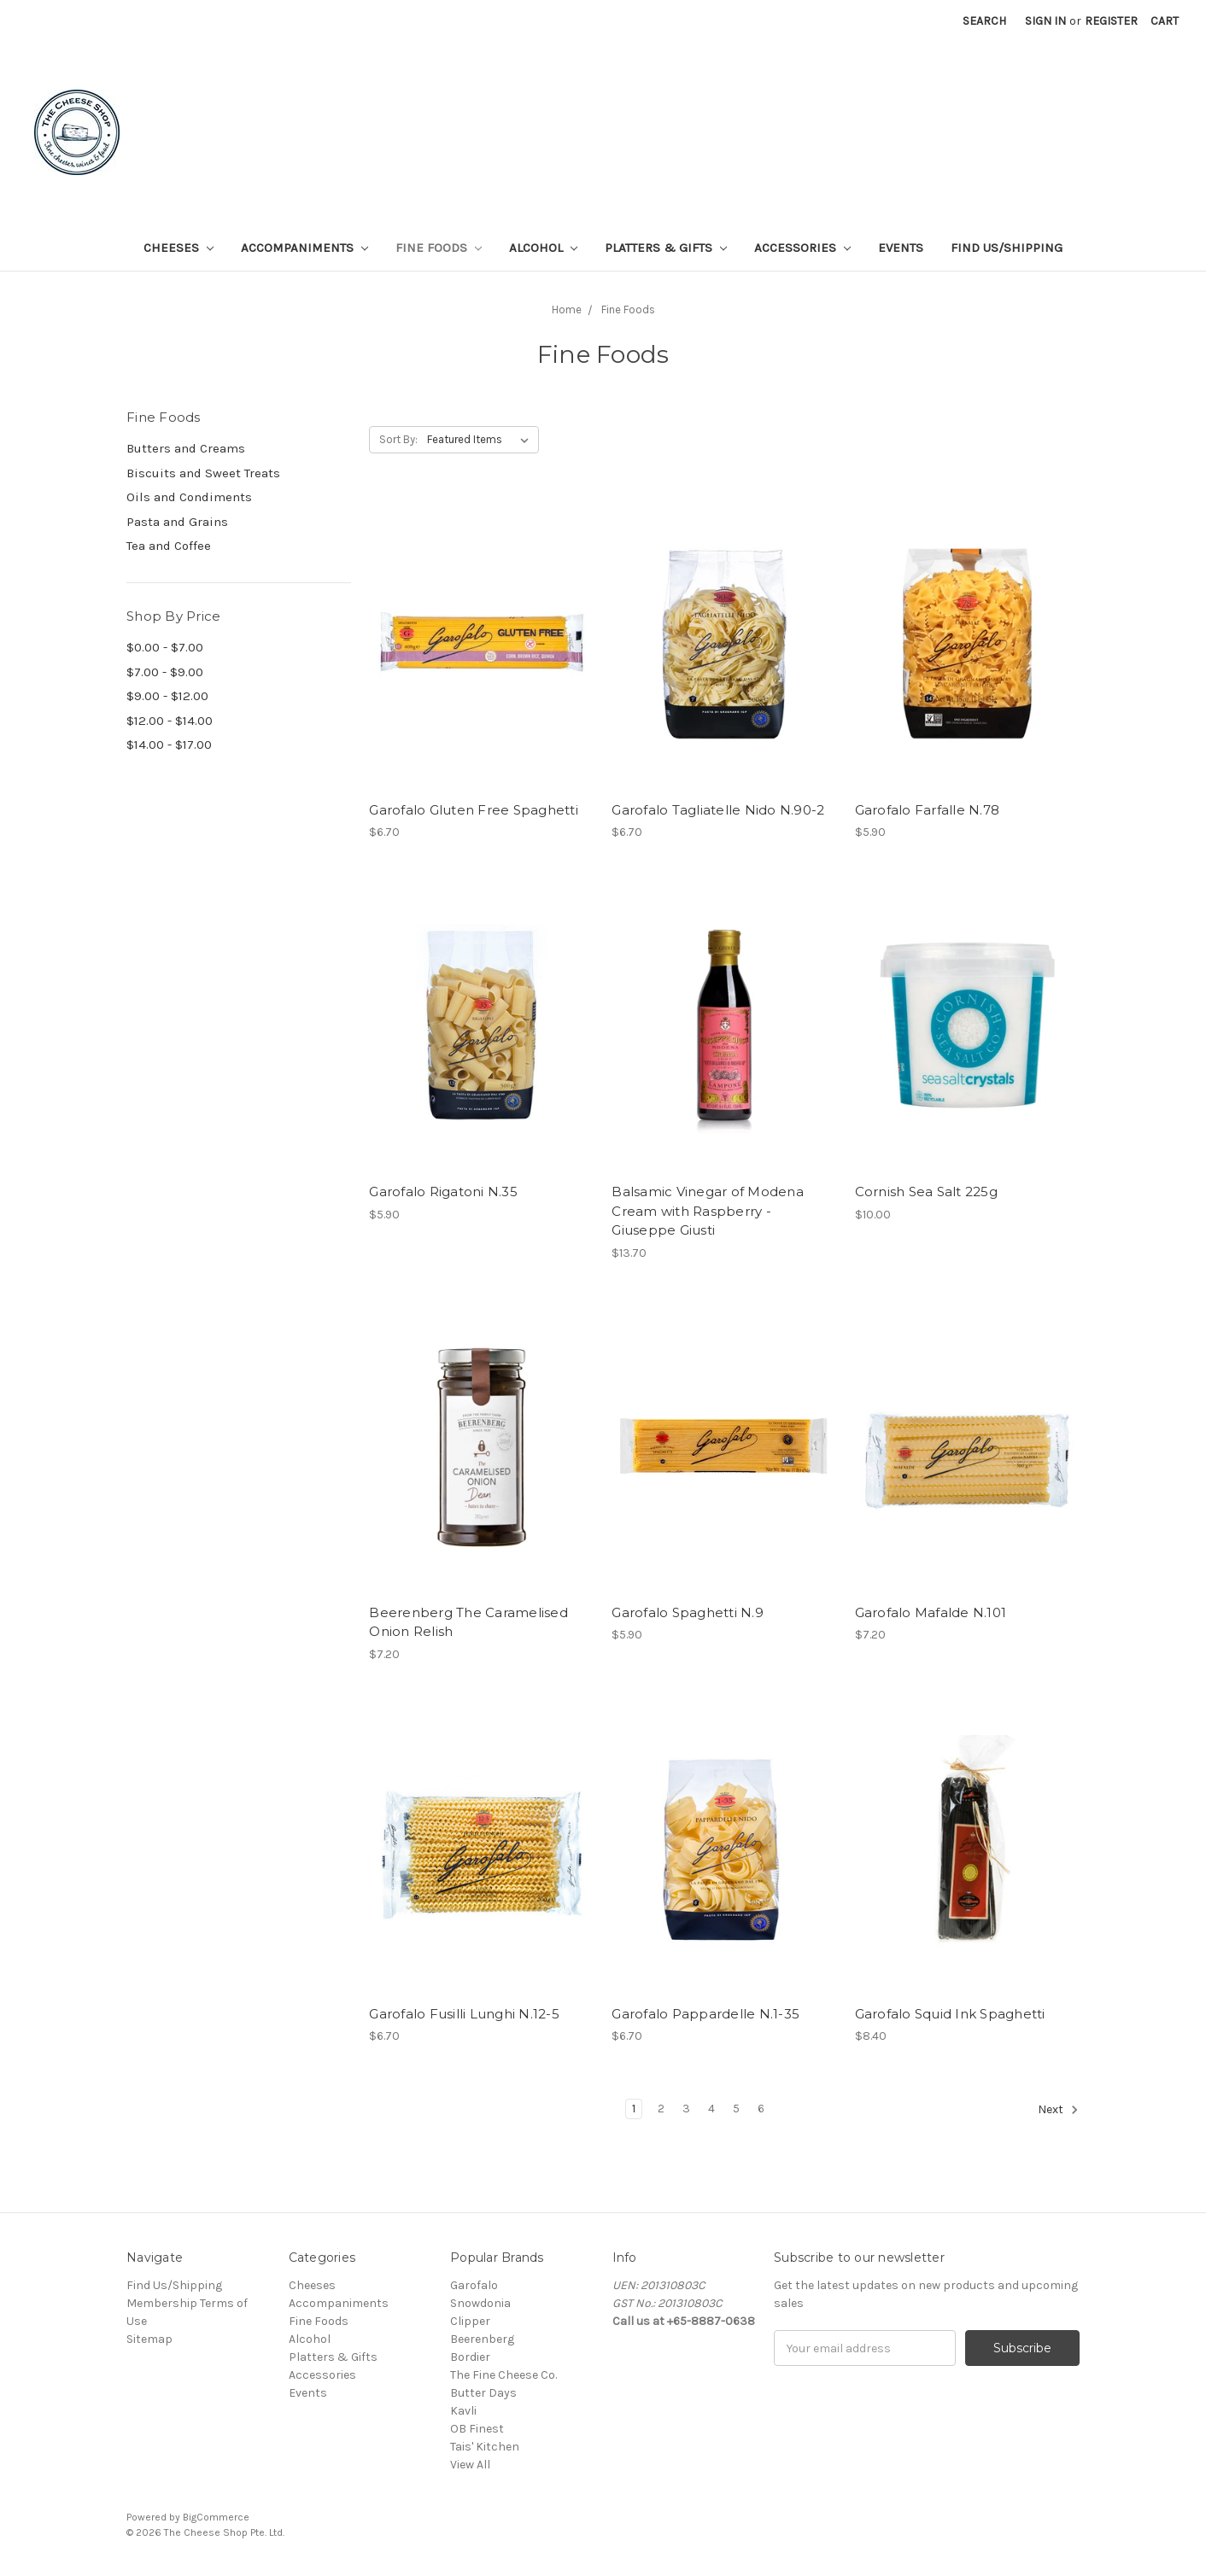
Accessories (802, 247)
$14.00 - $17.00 (169, 744)
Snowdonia (480, 2303)
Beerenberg (482, 2339)
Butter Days (483, 2393)
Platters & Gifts (666, 247)
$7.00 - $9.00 (164, 672)
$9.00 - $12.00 (167, 696)
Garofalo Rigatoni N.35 (443, 1191)
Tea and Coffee (168, 545)
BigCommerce (216, 2517)
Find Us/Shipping (1007, 247)
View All (470, 2464)
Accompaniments (304, 247)
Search (984, 21)
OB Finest (477, 2428)
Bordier (470, 2357)
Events (900, 247)
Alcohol (543, 247)
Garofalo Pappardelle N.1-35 (705, 2014)
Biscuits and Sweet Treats (203, 473)
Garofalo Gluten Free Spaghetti (473, 810)
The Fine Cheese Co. (503, 2375)
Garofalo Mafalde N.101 (931, 1612)
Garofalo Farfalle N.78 (927, 810)
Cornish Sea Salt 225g (926, 1191)
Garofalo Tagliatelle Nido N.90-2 (718, 810)
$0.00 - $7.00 (164, 647)
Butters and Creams (185, 448)
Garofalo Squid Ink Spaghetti (950, 2014)
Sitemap (149, 2339)
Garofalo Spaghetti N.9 (688, 1612)
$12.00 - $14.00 (169, 720)
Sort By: (398, 439)
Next (1058, 2109)
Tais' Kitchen (484, 2446)
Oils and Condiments (189, 497)
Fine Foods (438, 247)
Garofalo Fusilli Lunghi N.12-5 (464, 2014)
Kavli (463, 2411)
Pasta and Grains (177, 521)
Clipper (470, 2321)
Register (1111, 21)
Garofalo (474, 2285)
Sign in (1045, 21)
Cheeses (178, 247)
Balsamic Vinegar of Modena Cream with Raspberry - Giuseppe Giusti (708, 1210)
